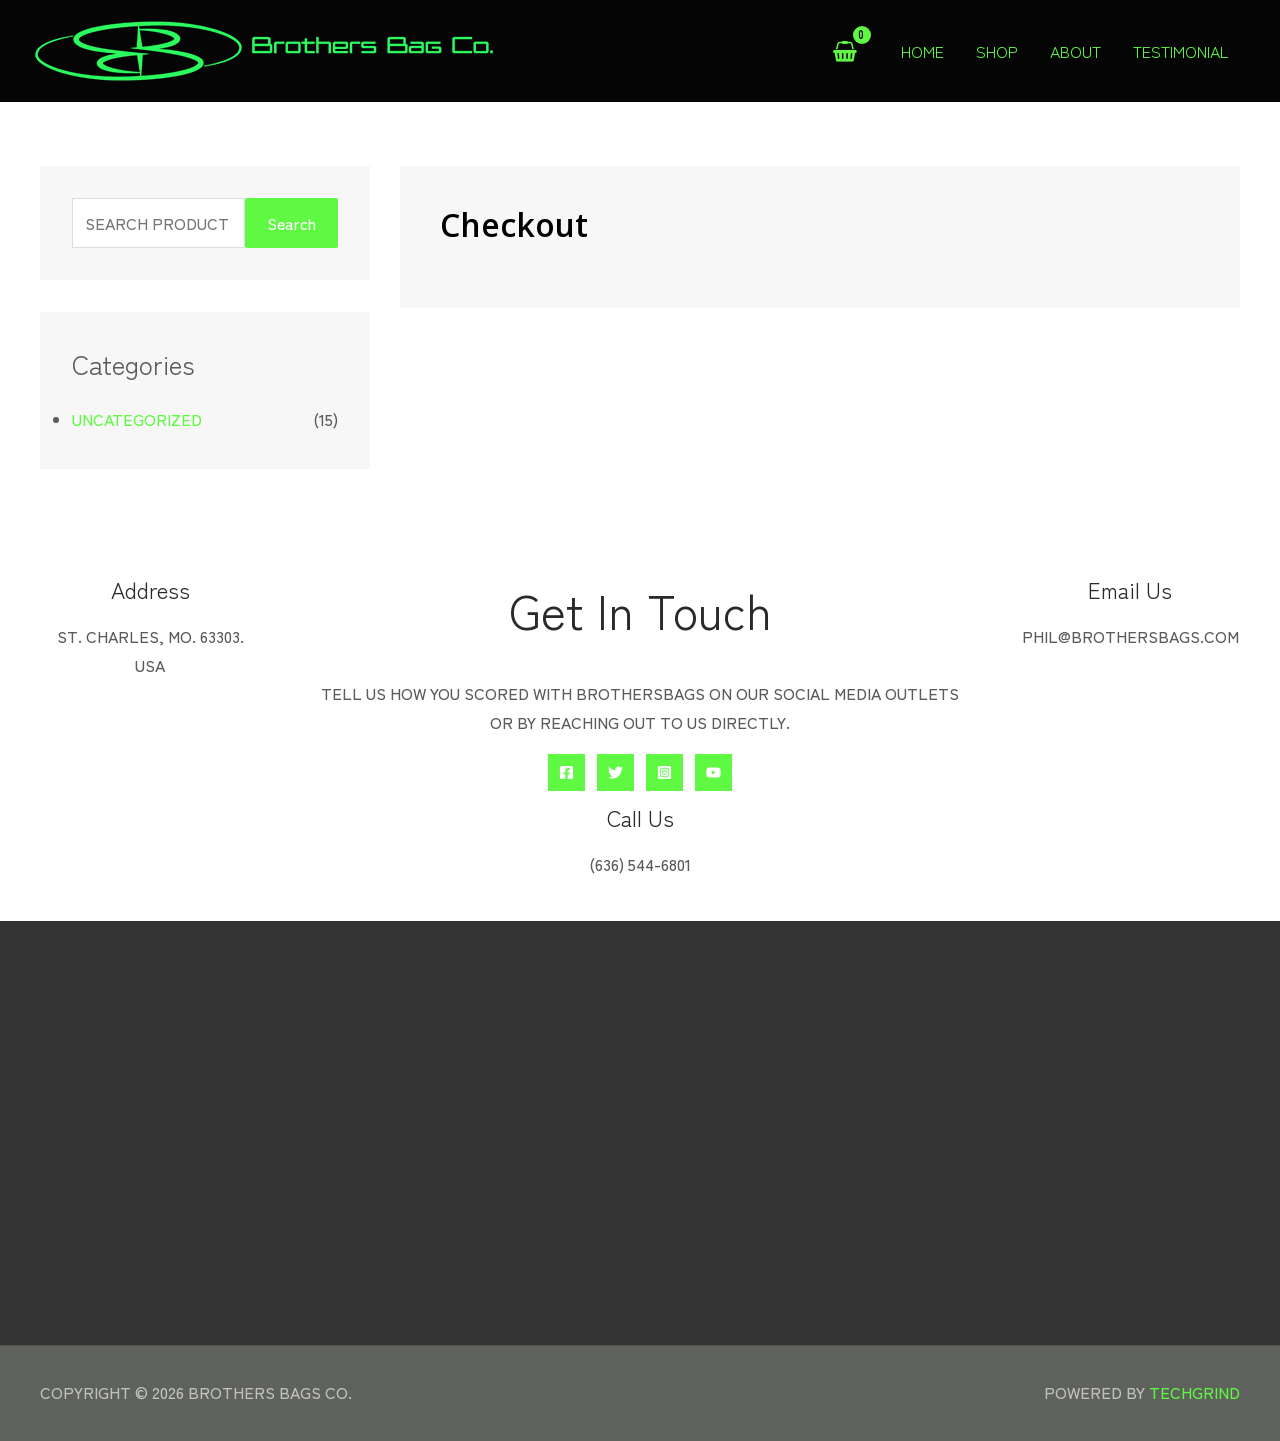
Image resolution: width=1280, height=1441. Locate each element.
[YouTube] (713, 772)
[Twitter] (615, 772)
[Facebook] (566, 772)
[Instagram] (664, 772)
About (1075, 51)
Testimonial (1181, 51)
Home (922, 51)
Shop (997, 51)
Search (291, 223)
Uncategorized (137, 419)
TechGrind (1194, 1392)
